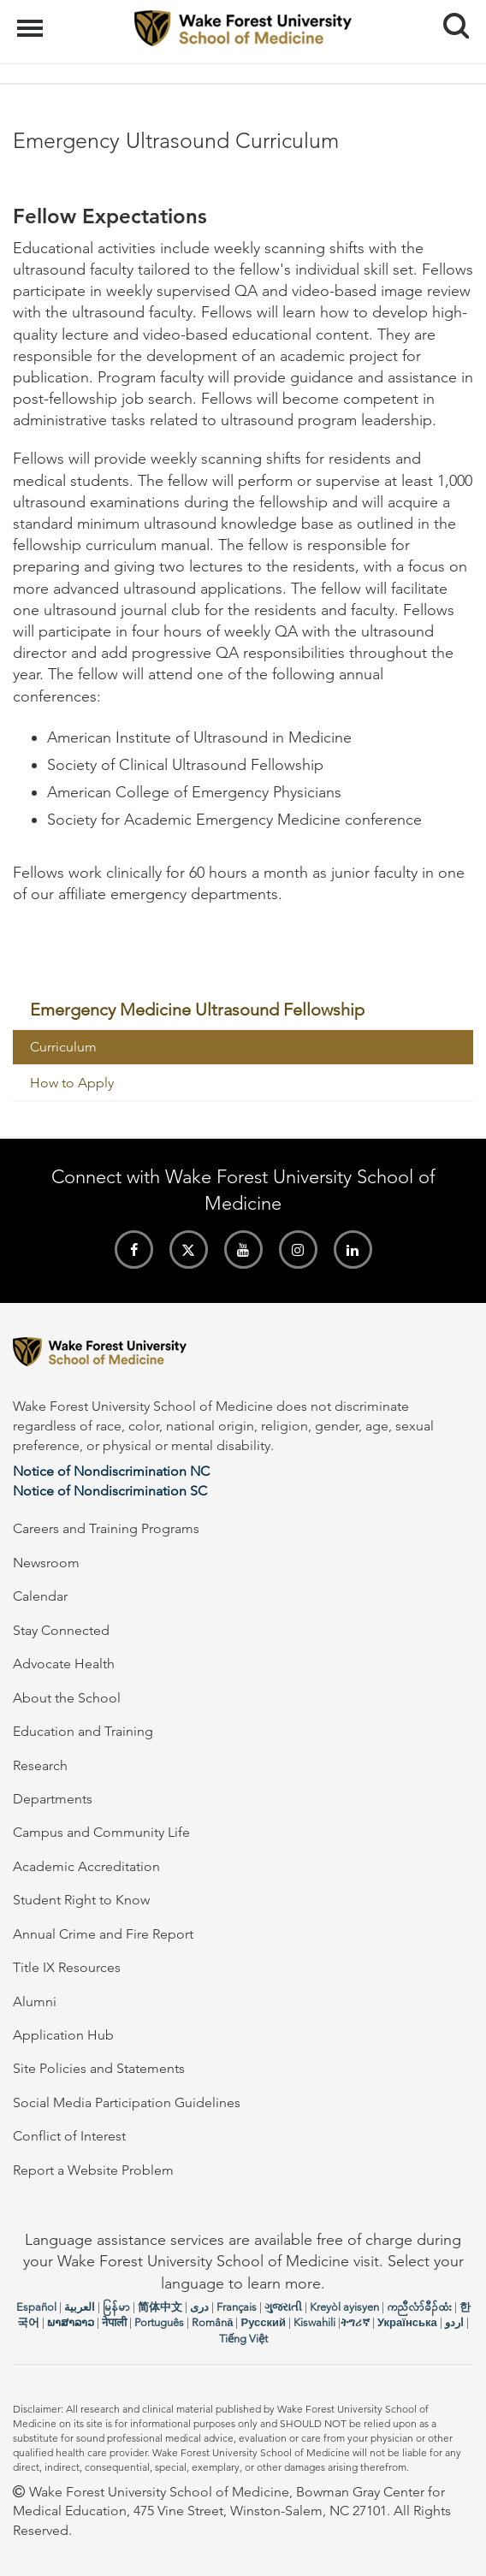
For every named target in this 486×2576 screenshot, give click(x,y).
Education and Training (83, 1731)
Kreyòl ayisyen (344, 2307)
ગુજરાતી (283, 2307)
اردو (454, 2322)
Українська (407, 2322)
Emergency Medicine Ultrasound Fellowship (197, 1009)
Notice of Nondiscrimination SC (110, 1491)
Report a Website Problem (93, 2170)
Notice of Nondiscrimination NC (111, 1471)
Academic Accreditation (86, 1866)
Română (212, 2322)
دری (199, 2307)
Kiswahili (314, 2322)
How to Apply (72, 1083)
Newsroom (46, 1562)
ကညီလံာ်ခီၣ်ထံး (419, 2307)
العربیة (79, 2307)
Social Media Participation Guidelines (126, 2102)
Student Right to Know (81, 1900)
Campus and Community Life (101, 1832)
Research (40, 1765)
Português (159, 2322)
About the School (67, 1698)
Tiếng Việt (243, 2338)
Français (236, 2307)
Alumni (34, 2001)
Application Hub (63, 2035)
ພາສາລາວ (70, 2322)
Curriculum (63, 1047)
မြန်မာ (116, 2307)
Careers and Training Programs (106, 1528)
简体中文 (160, 2307)
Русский (263, 2322)
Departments (52, 1799)
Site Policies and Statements (99, 2068)
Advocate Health (64, 1663)
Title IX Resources (67, 1967)
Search (449, 19)
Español (36, 2307)
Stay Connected (61, 1630)
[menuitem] (243, 1010)
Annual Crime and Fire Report (103, 1934)
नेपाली (114, 2322)
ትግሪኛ (355, 2322)
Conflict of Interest (69, 2136)
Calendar (40, 1596)
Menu (32, 19)
